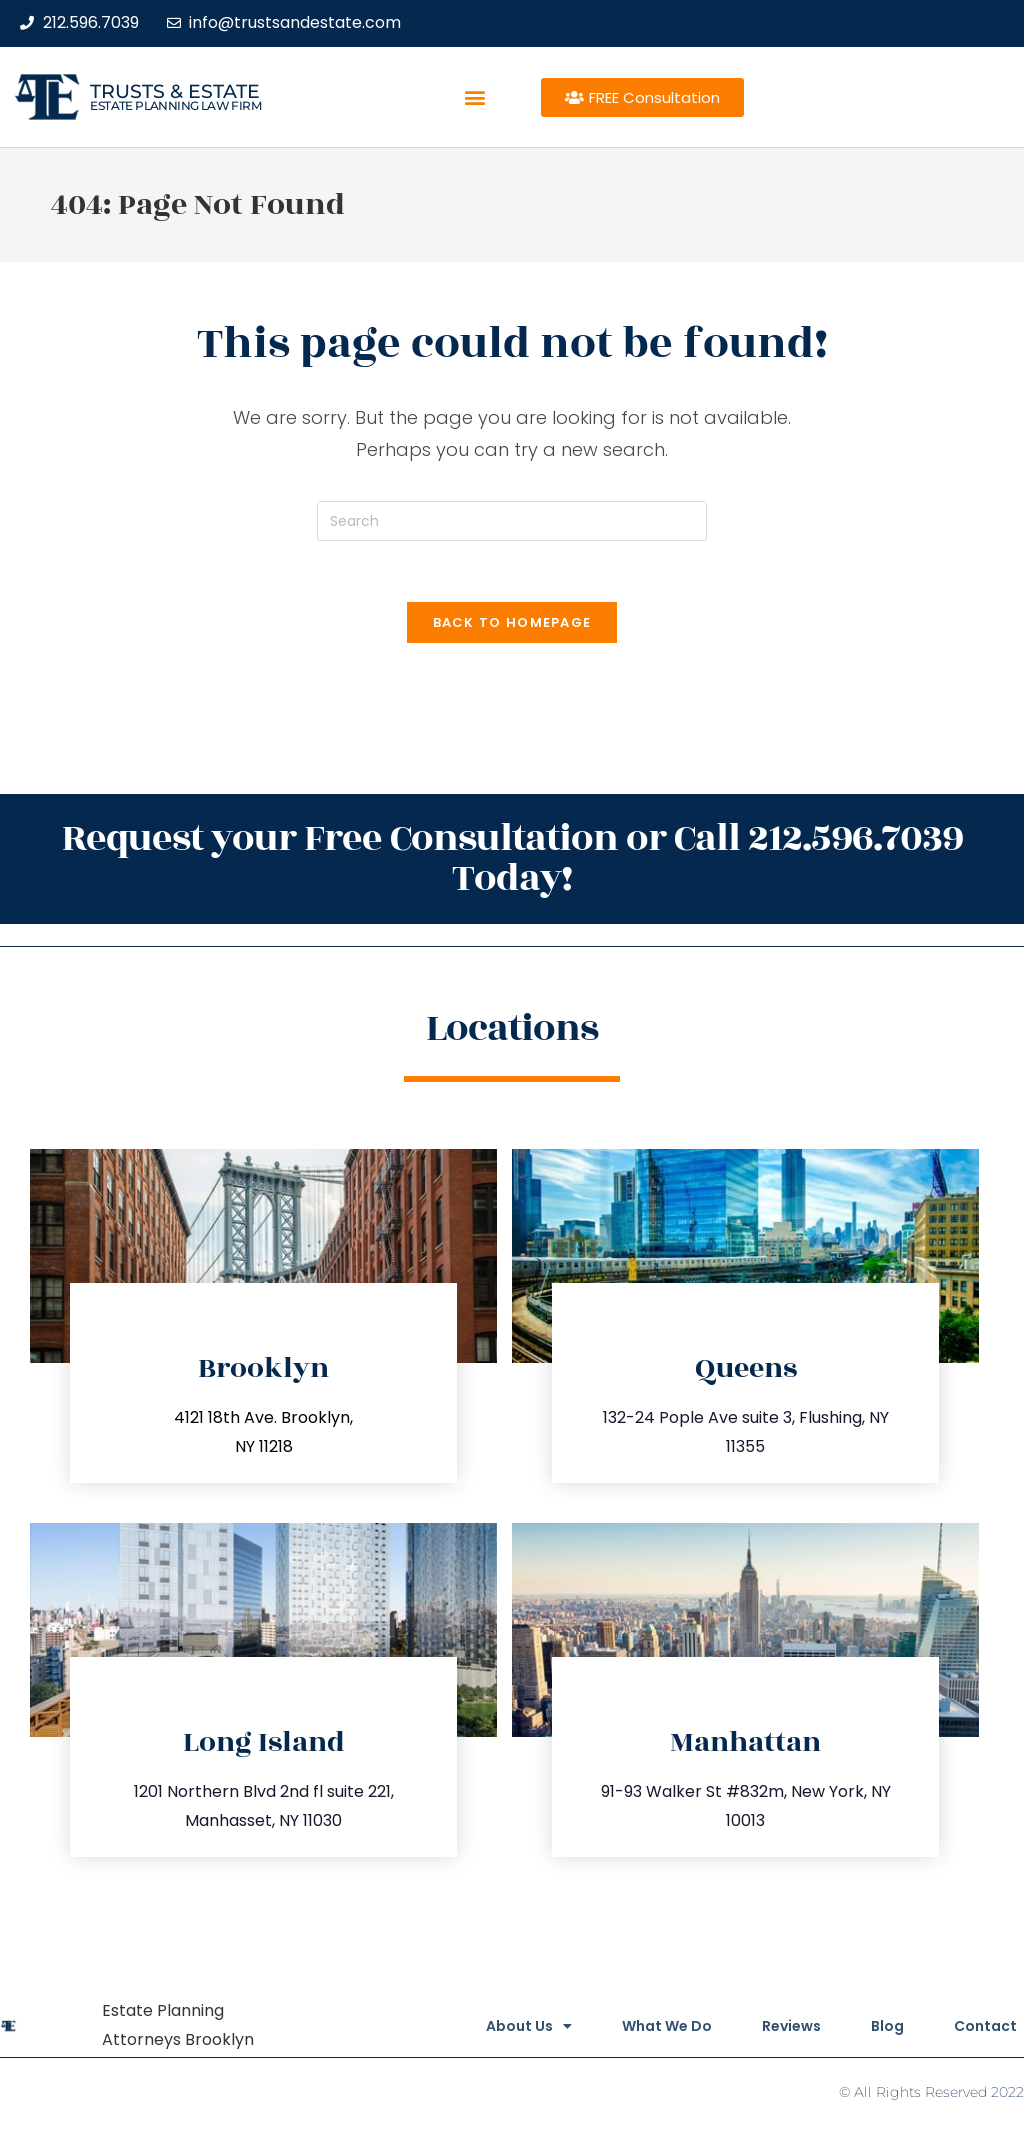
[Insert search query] (512, 521)
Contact (985, 2026)
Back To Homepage (512, 622)
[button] (475, 97)
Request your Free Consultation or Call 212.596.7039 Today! (512, 858)
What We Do (667, 2026)
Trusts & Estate (175, 91)
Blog (887, 2026)
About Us (529, 2026)
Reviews (791, 2026)
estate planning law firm (175, 105)
